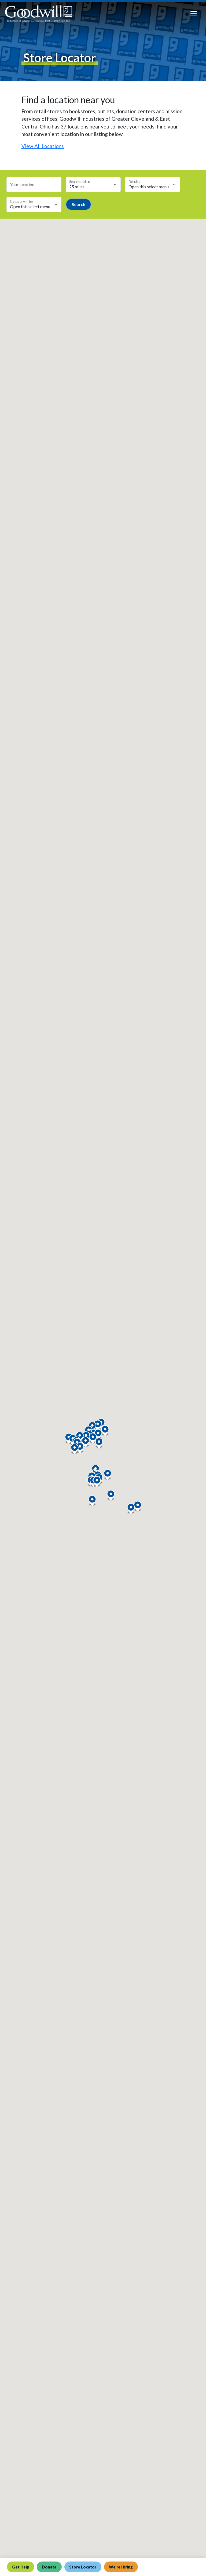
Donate (49, 2566)
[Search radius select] (93, 184)
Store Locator (83, 2566)
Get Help (20, 2566)
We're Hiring (122, 2566)
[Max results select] (152, 184)
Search (78, 204)
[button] (97, 1481)
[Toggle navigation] (193, 14)
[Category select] (33, 204)
